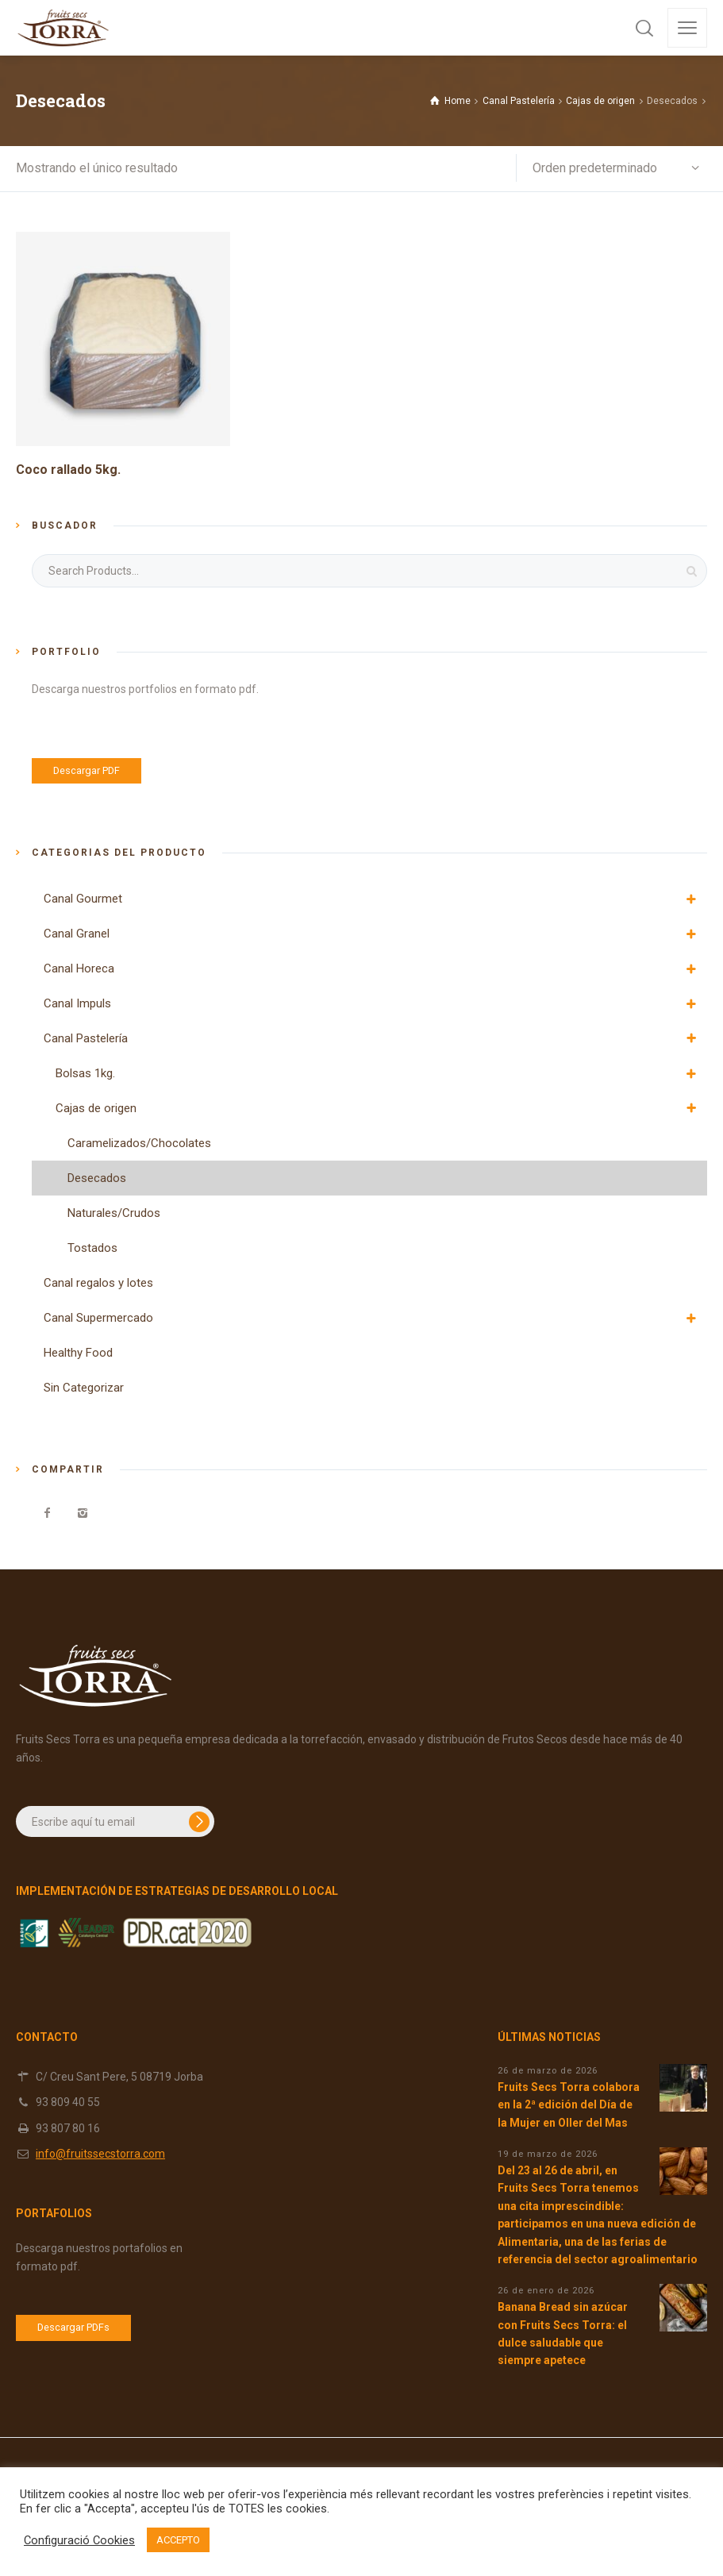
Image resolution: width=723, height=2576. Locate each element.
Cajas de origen (600, 100)
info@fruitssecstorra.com (100, 2153)
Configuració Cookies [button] (79, 2540)
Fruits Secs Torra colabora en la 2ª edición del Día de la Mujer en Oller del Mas (569, 2105)
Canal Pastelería (519, 100)
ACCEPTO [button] (178, 2540)
